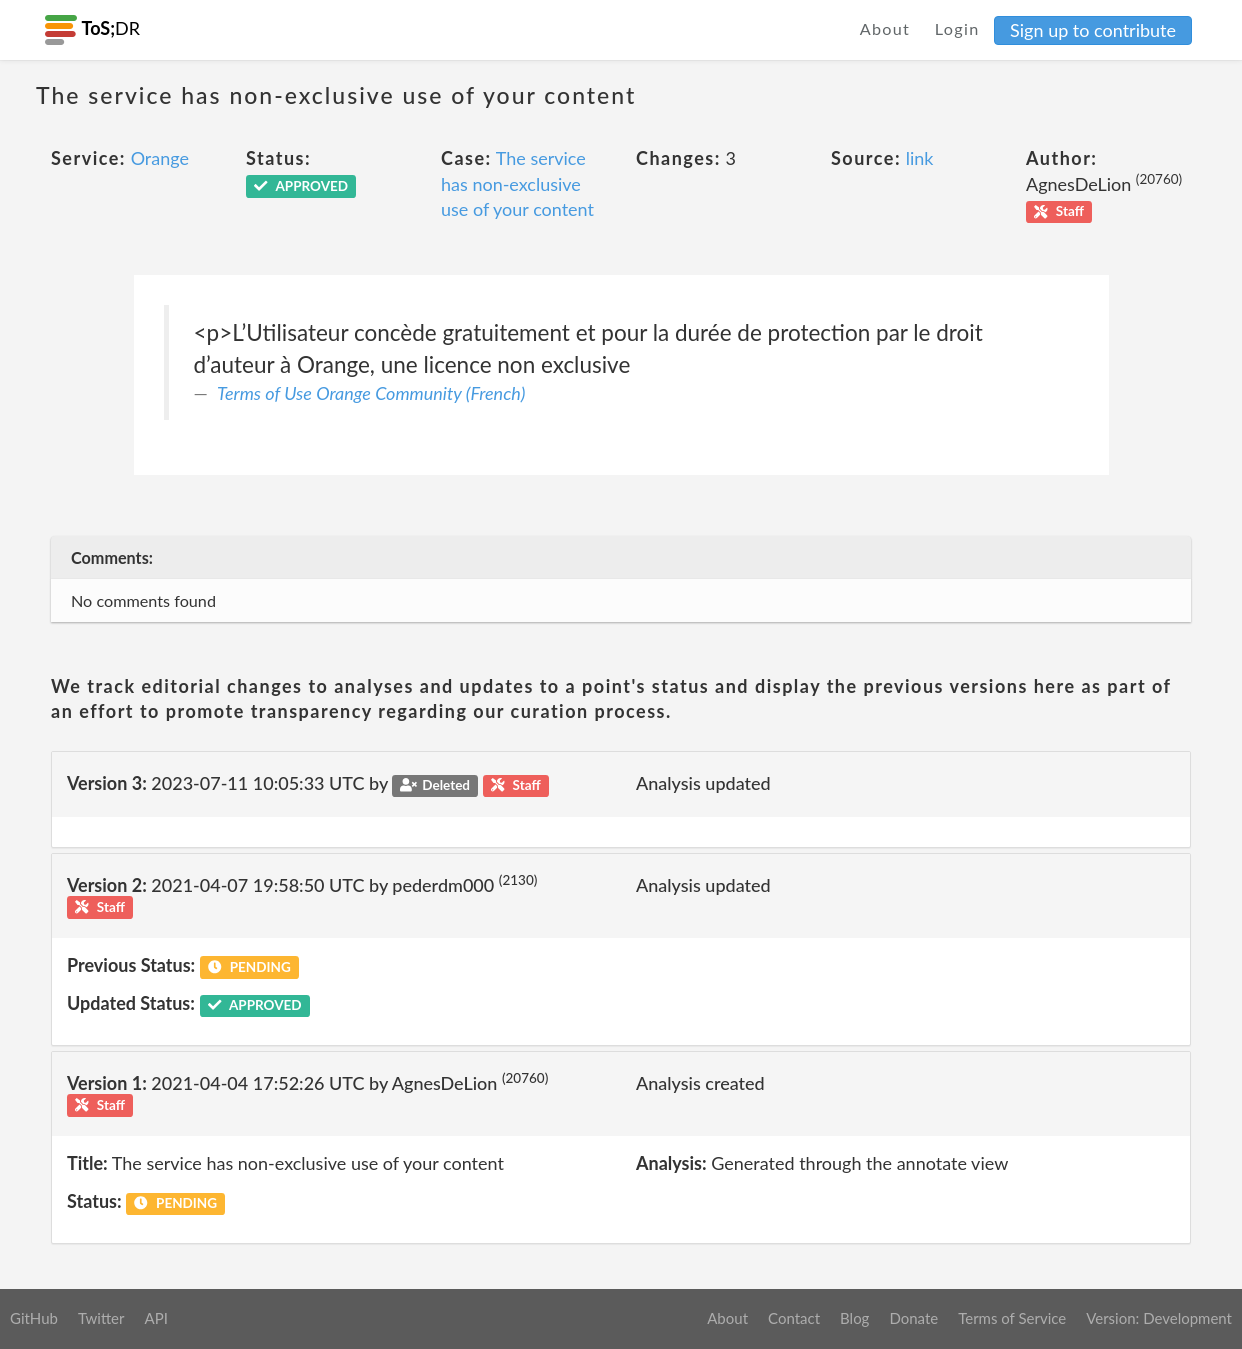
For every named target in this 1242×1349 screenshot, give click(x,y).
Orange (160, 158)
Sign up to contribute (1093, 30)
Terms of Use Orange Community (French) (371, 393)
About (885, 28)
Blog (854, 1318)
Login (957, 28)
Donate (913, 1318)
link (920, 158)
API (155, 1318)
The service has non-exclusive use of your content (517, 183)
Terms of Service (1012, 1318)
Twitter (101, 1318)
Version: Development (1159, 1318)
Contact (794, 1318)
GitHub (34, 1318)
